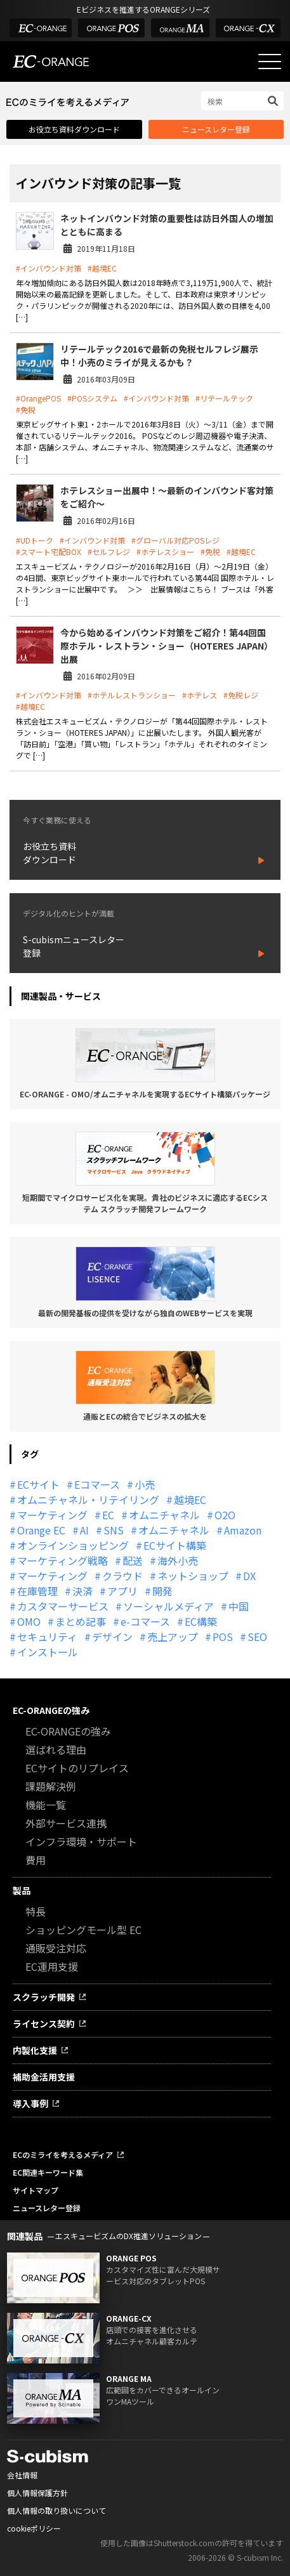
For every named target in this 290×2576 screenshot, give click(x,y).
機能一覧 (45, 1804)
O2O (224, 1514)
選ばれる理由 (55, 1749)
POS (223, 1636)
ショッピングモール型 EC (83, 1929)
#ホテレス (199, 695)
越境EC (190, 1499)
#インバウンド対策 (48, 268)
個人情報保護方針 (37, 2492)
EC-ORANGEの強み (51, 1710)
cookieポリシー (34, 2528)
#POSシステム (92, 398)
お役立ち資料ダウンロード (74, 129)
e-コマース (145, 1621)
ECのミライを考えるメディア (63, 2154)
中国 (238, 1606)
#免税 (26, 409)
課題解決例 (50, 1786)
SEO (257, 1636)
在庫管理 (37, 1591)
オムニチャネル (164, 1514)
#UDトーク (34, 540)
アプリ (122, 1591)
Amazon (242, 1530)
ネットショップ (192, 1575)
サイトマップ (35, 2190)
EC (108, 1514)
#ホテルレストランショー (132, 695)
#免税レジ (240, 695)
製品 (21, 1890)
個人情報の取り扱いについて (56, 2510)
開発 (162, 1591)
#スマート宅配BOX (48, 551)
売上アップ (172, 1636)
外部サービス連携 (66, 1823)
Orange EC (41, 1530)
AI (84, 1530)
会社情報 (22, 2474)
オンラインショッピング (73, 1545)
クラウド (122, 1575)
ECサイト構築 (174, 1545)
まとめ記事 (80, 1621)
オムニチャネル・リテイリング (88, 1499)
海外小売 (177, 1560)
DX (249, 1575)
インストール (47, 1651)
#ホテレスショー (165, 551)
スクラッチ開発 (44, 1997)
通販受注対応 (55, 1948)
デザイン (112, 1636)
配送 (132, 1560)
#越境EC (102, 268)
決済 (82, 1591)
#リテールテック (224, 398)
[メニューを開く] (270, 61)
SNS (113, 1530)
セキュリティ (47, 1636)
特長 (35, 1911)
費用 (35, 1859)
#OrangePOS (38, 398)
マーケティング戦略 (62, 1560)
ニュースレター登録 (216, 129)
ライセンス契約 (44, 2023)
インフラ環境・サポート (81, 1841)
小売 (145, 1484)
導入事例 (30, 2103)
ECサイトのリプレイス (77, 1767)
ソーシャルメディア (168, 1606)
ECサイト (38, 1484)
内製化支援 (35, 2050)
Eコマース (97, 1484)
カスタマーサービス (63, 1606)
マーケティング (52, 1514)
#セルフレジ (109, 551)
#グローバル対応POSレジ (175, 540)
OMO (29, 1621)
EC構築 (201, 1621)
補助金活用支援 (44, 2076)
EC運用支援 (51, 1966)
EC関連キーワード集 (48, 2172)
